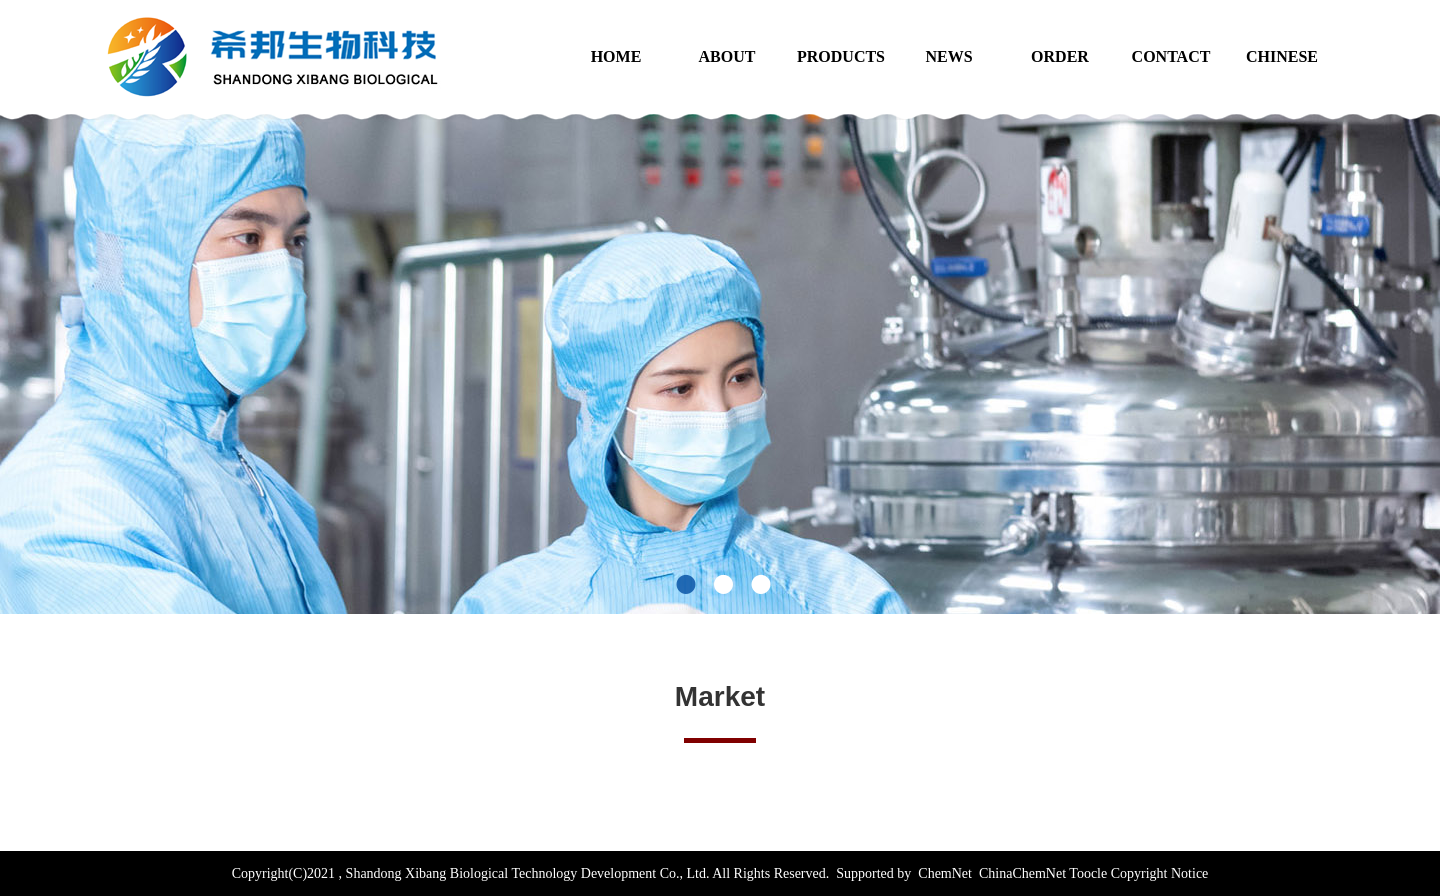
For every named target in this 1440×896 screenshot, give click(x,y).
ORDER (1060, 56)
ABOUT (727, 56)
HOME (616, 56)
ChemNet (945, 873)
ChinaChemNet (1020, 873)
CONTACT (1171, 56)
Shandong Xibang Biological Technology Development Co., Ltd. (527, 873)
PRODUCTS (841, 56)
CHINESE (1282, 56)
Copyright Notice (1160, 873)
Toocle (1088, 873)
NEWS (948, 56)
